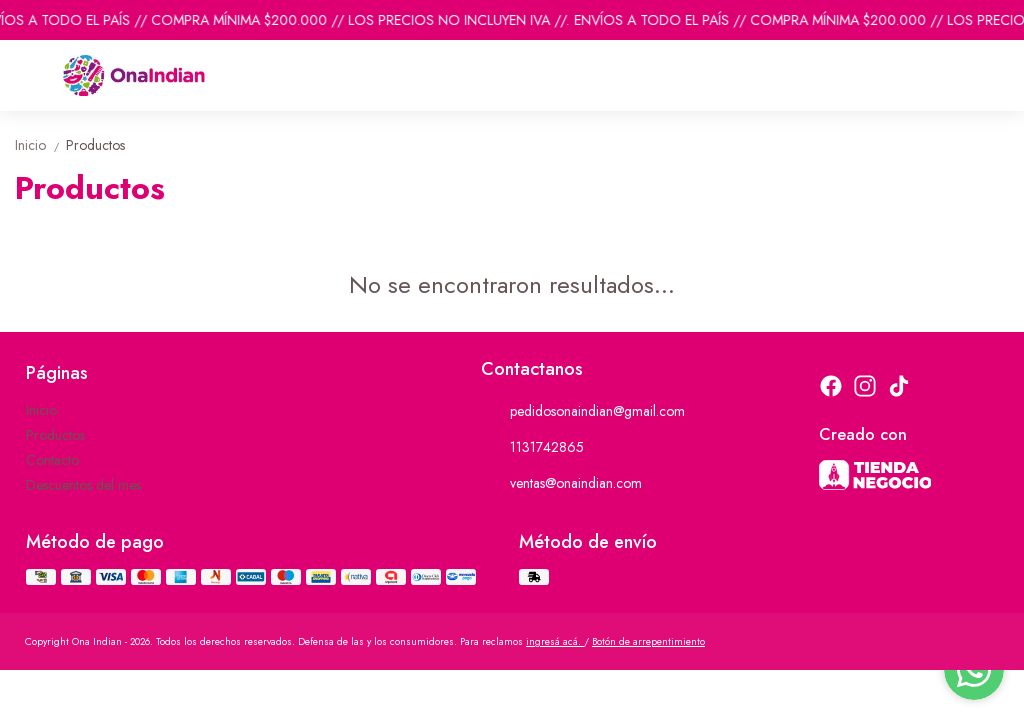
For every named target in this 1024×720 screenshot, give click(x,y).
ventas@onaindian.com (561, 483)
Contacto (52, 460)
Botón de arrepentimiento (648, 641)
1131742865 (532, 447)
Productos (95, 145)
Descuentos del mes (83, 485)
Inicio (40, 145)
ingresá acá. (555, 641)
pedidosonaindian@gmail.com (583, 411)
